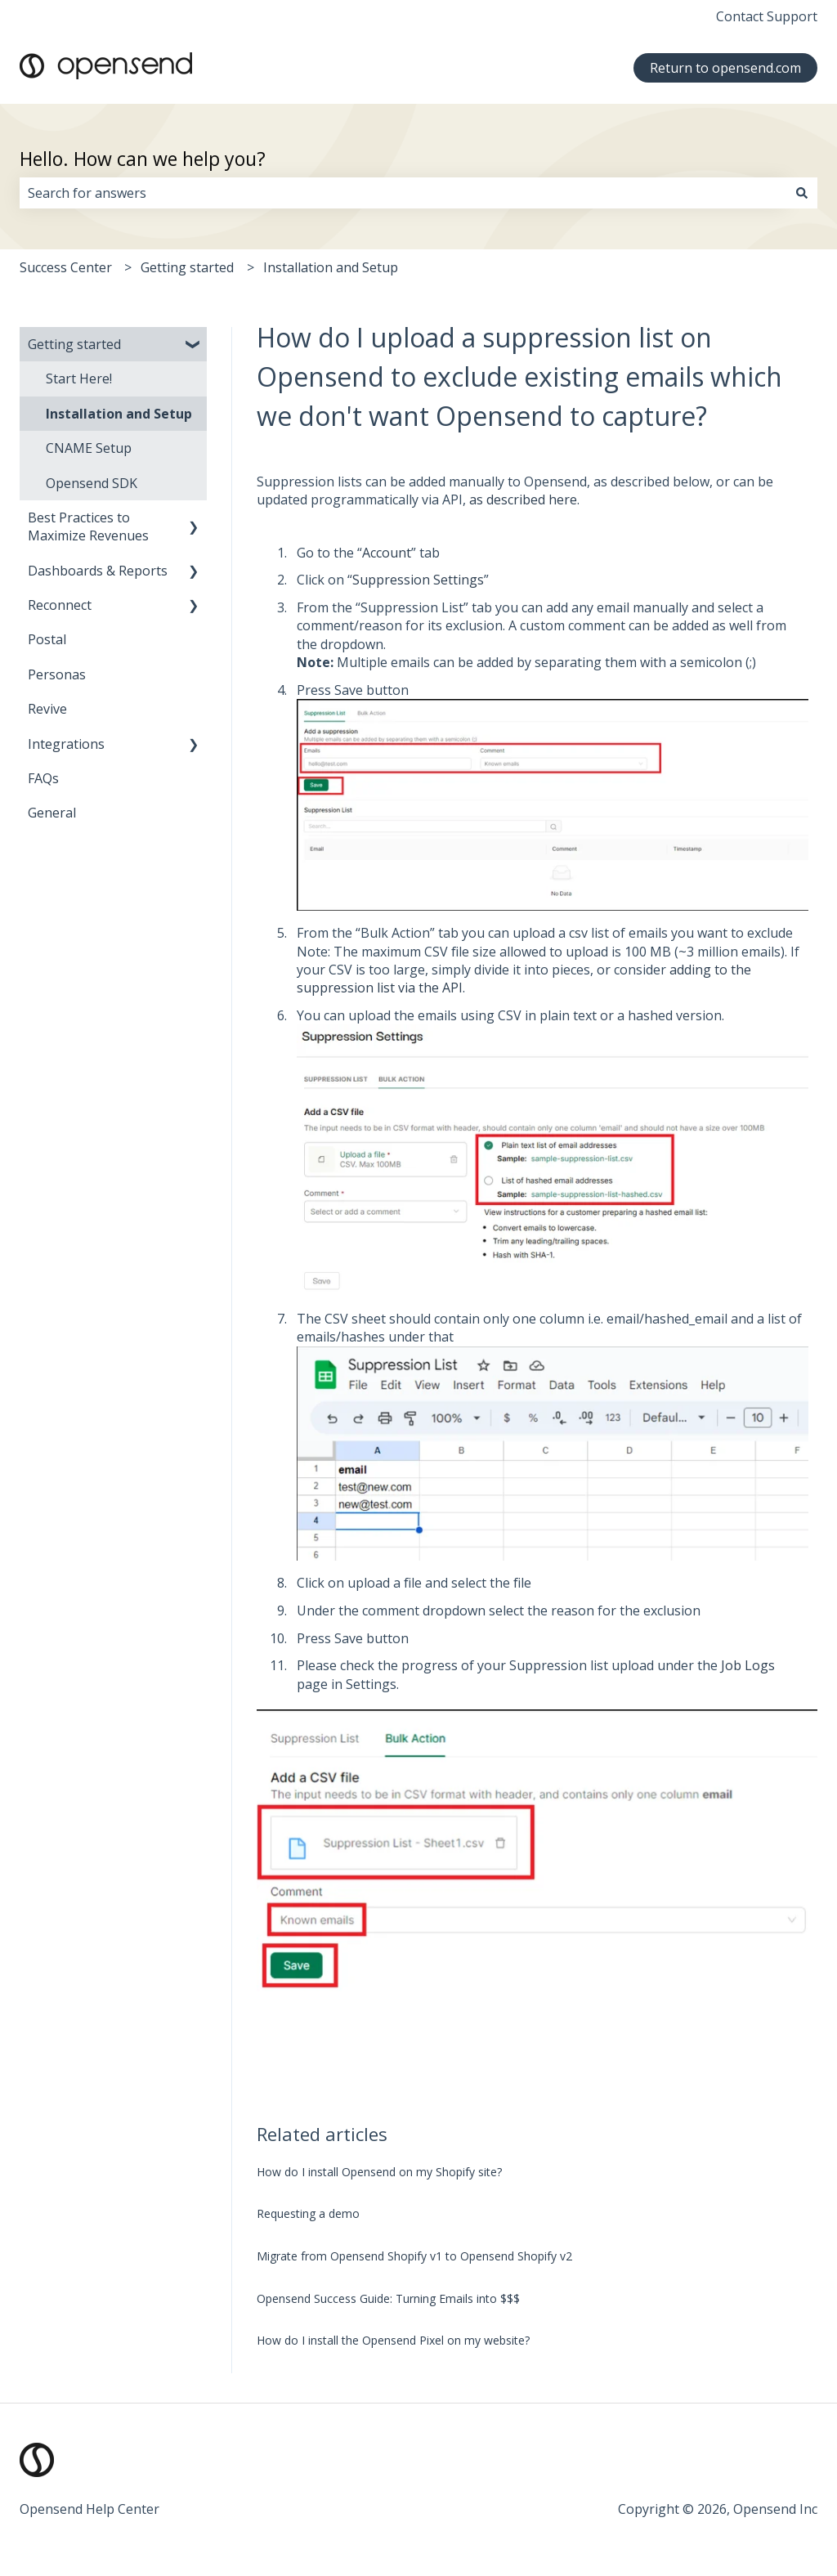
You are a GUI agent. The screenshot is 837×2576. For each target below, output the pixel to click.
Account (386, 553)
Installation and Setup (330, 267)
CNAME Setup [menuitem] (89, 448)
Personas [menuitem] (57, 674)
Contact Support (766, 16)
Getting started (187, 267)
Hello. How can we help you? (143, 159)
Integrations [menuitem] (66, 744)
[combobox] (403, 192)
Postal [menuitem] (47, 639)
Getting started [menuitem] (74, 344)
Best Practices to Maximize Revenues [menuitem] (88, 526)
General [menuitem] (52, 813)
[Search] (801, 192)
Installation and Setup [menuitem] (119, 414)
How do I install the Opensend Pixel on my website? (393, 2340)
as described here (523, 499)
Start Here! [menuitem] (79, 379)
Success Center (66, 267)
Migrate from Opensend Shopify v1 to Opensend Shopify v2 (414, 2256)
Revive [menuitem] (47, 709)
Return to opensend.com (725, 68)
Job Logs (748, 1665)
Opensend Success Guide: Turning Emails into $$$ (388, 2298)
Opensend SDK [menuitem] (91, 483)
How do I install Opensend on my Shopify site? (379, 2172)
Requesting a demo (308, 2213)
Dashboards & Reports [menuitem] (98, 571)
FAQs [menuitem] (43, 778)
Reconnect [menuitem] (60, 605)
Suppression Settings (418, 580)
